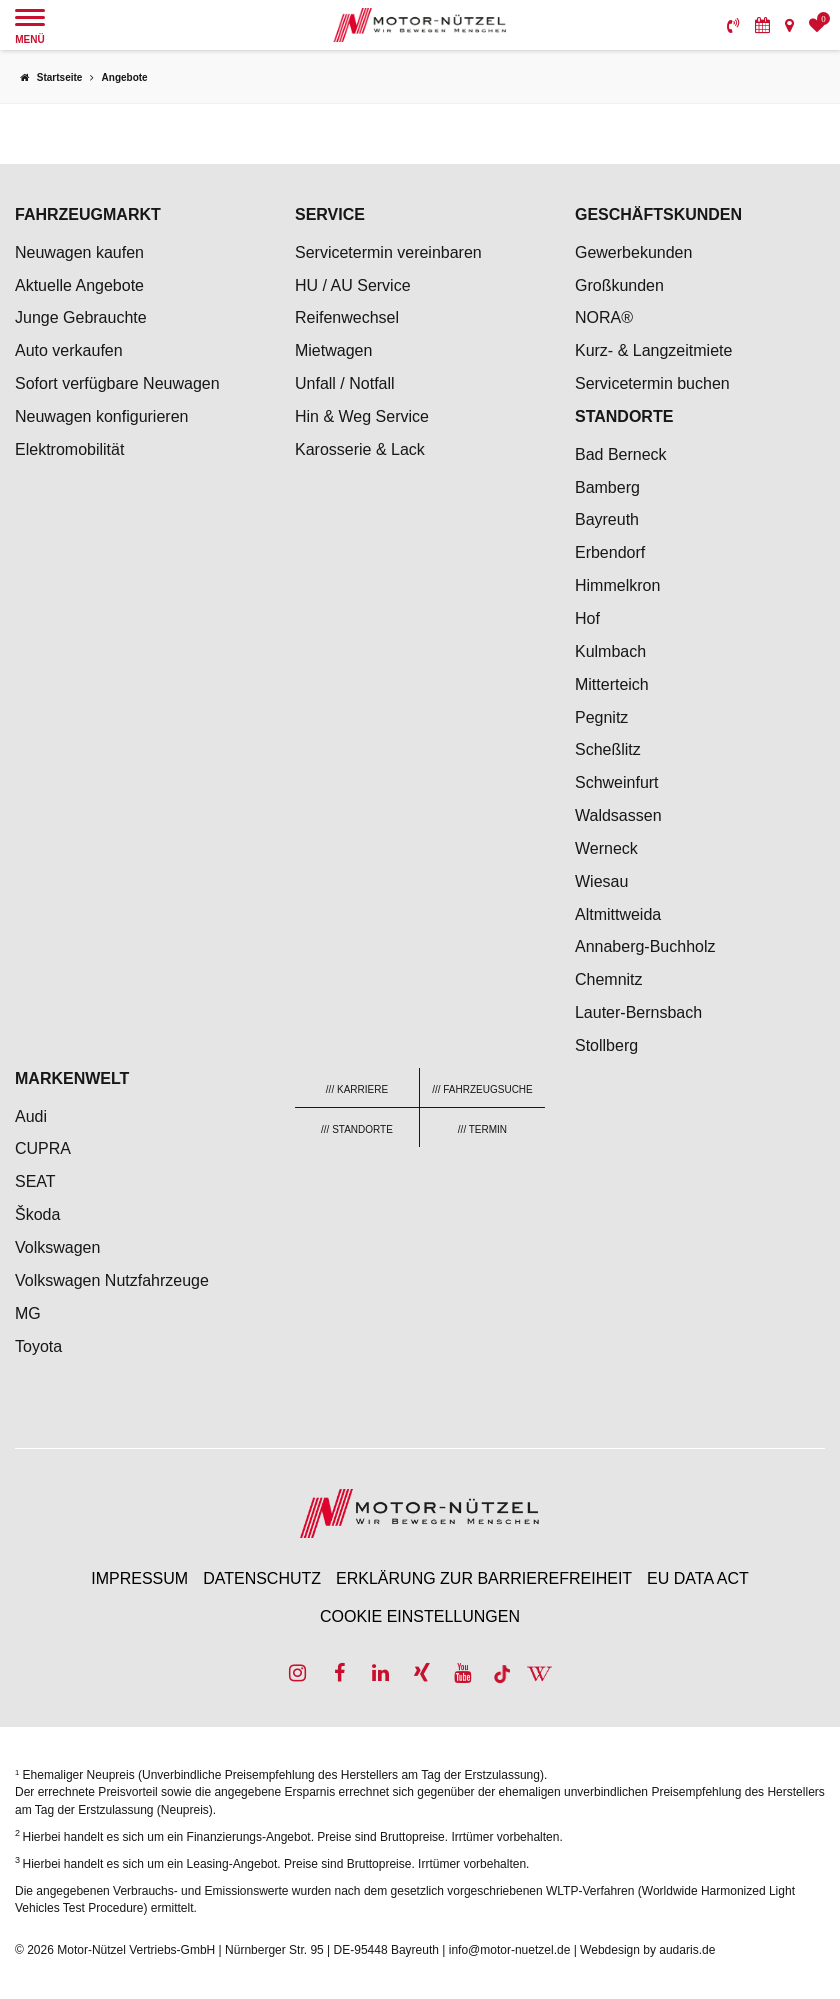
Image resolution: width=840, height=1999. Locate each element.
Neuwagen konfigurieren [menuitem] (101, 416)
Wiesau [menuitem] (601, 881)
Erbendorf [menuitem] (610, 552)
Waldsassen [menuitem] (618, 815)
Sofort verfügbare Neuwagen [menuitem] (117, 383)
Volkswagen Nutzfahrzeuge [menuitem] (112, 1280)
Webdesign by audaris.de (647, 1950)
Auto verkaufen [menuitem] (69, 350)
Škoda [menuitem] (37, 1214)
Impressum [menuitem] (139, 1578)
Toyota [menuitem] (38, 1346)
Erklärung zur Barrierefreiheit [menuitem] (484, 1578)
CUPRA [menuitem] (43, 1148)
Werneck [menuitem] (606, 848)
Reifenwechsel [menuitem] (347, 317)
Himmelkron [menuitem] (617, 585)
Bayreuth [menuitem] (607, 519)
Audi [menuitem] (31, 1116)
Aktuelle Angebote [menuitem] (79, 285)
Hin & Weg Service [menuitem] (362, 416)
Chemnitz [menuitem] (609, 979)
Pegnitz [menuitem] (601, 717)
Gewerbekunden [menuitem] (633, 252)
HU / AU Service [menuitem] (353, 285)
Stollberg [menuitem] (606, 1045)
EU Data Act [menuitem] (698, 1578)
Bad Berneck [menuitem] (621, 454)
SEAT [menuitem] (35, 1181)
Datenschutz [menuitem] (262, 1578)
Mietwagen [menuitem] (333, 350)
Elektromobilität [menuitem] (69, 449)
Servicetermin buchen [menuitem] (652, 383)
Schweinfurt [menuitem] (617, 782)
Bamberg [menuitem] (607, 487)
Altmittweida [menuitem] (618, 914)
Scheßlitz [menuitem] (608, 749)
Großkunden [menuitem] (619, 285)
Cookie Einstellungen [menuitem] (420, 1616)
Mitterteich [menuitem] (612, 684)
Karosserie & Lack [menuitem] (360, 449)
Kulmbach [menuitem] (610, 651)
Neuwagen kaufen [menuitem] (79, 252)
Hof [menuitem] (587, 618)
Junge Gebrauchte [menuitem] (81, 317)
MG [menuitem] (28, 1313)
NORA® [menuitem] (606, 317)
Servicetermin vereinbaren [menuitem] (388, 252)
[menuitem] (733, 25)
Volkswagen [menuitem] (57, 1247)
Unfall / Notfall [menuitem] (345, 383)
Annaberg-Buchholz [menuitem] (645, 946)
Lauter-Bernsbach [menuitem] (638, 1012)
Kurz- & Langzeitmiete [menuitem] (653, 350)
